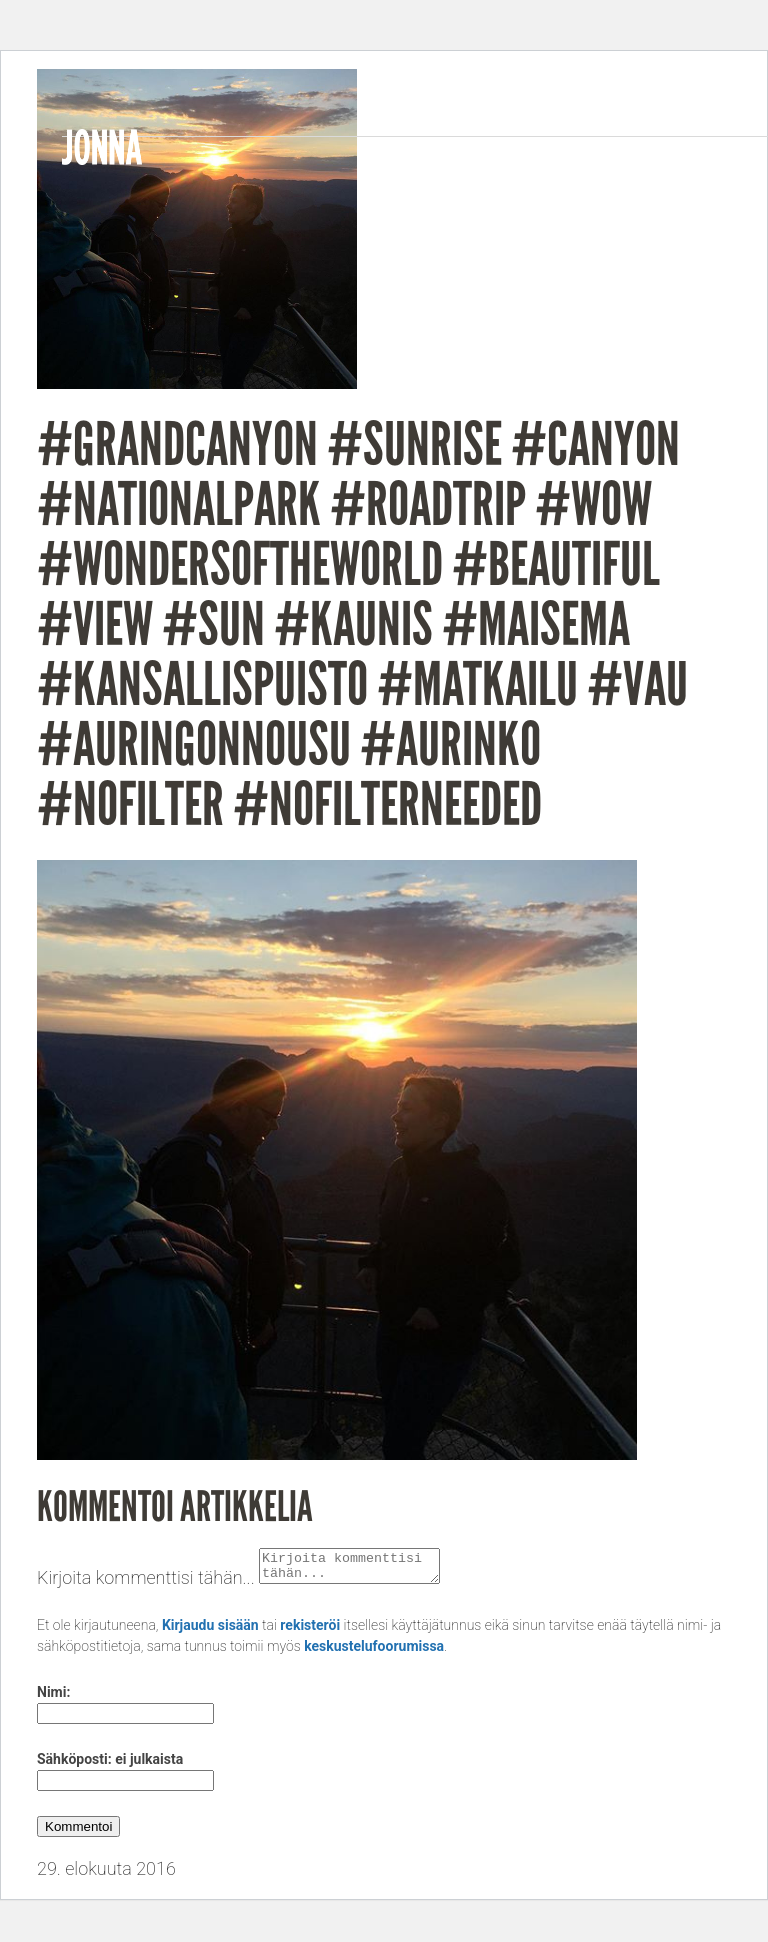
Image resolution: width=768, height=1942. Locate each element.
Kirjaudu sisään (210, 1631)
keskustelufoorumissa (374, 1652)
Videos (584, 157)
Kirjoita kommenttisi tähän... (146, 1583)
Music (499, 157)
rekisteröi (310, 1631)
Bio (432, 157)
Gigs (661, 157)
